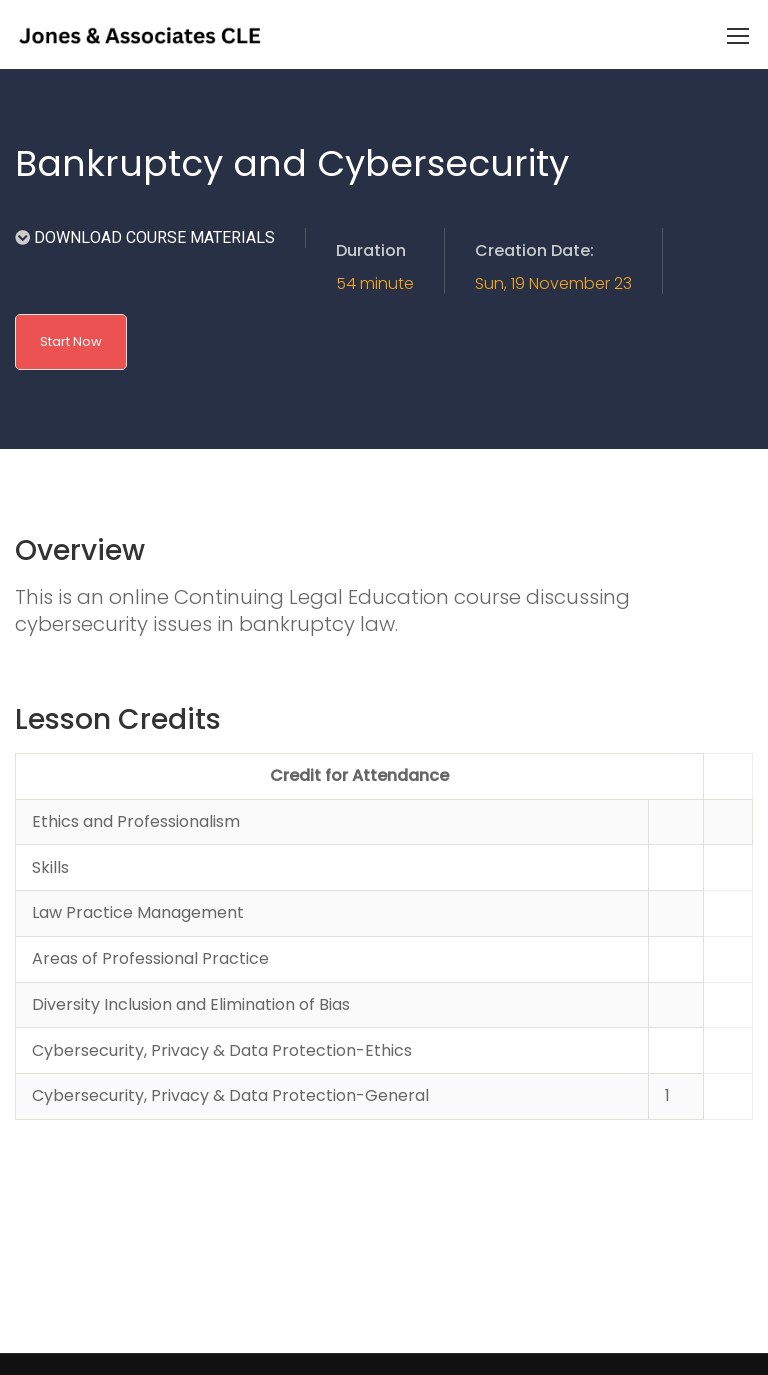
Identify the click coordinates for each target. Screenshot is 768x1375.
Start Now (71, 341)
